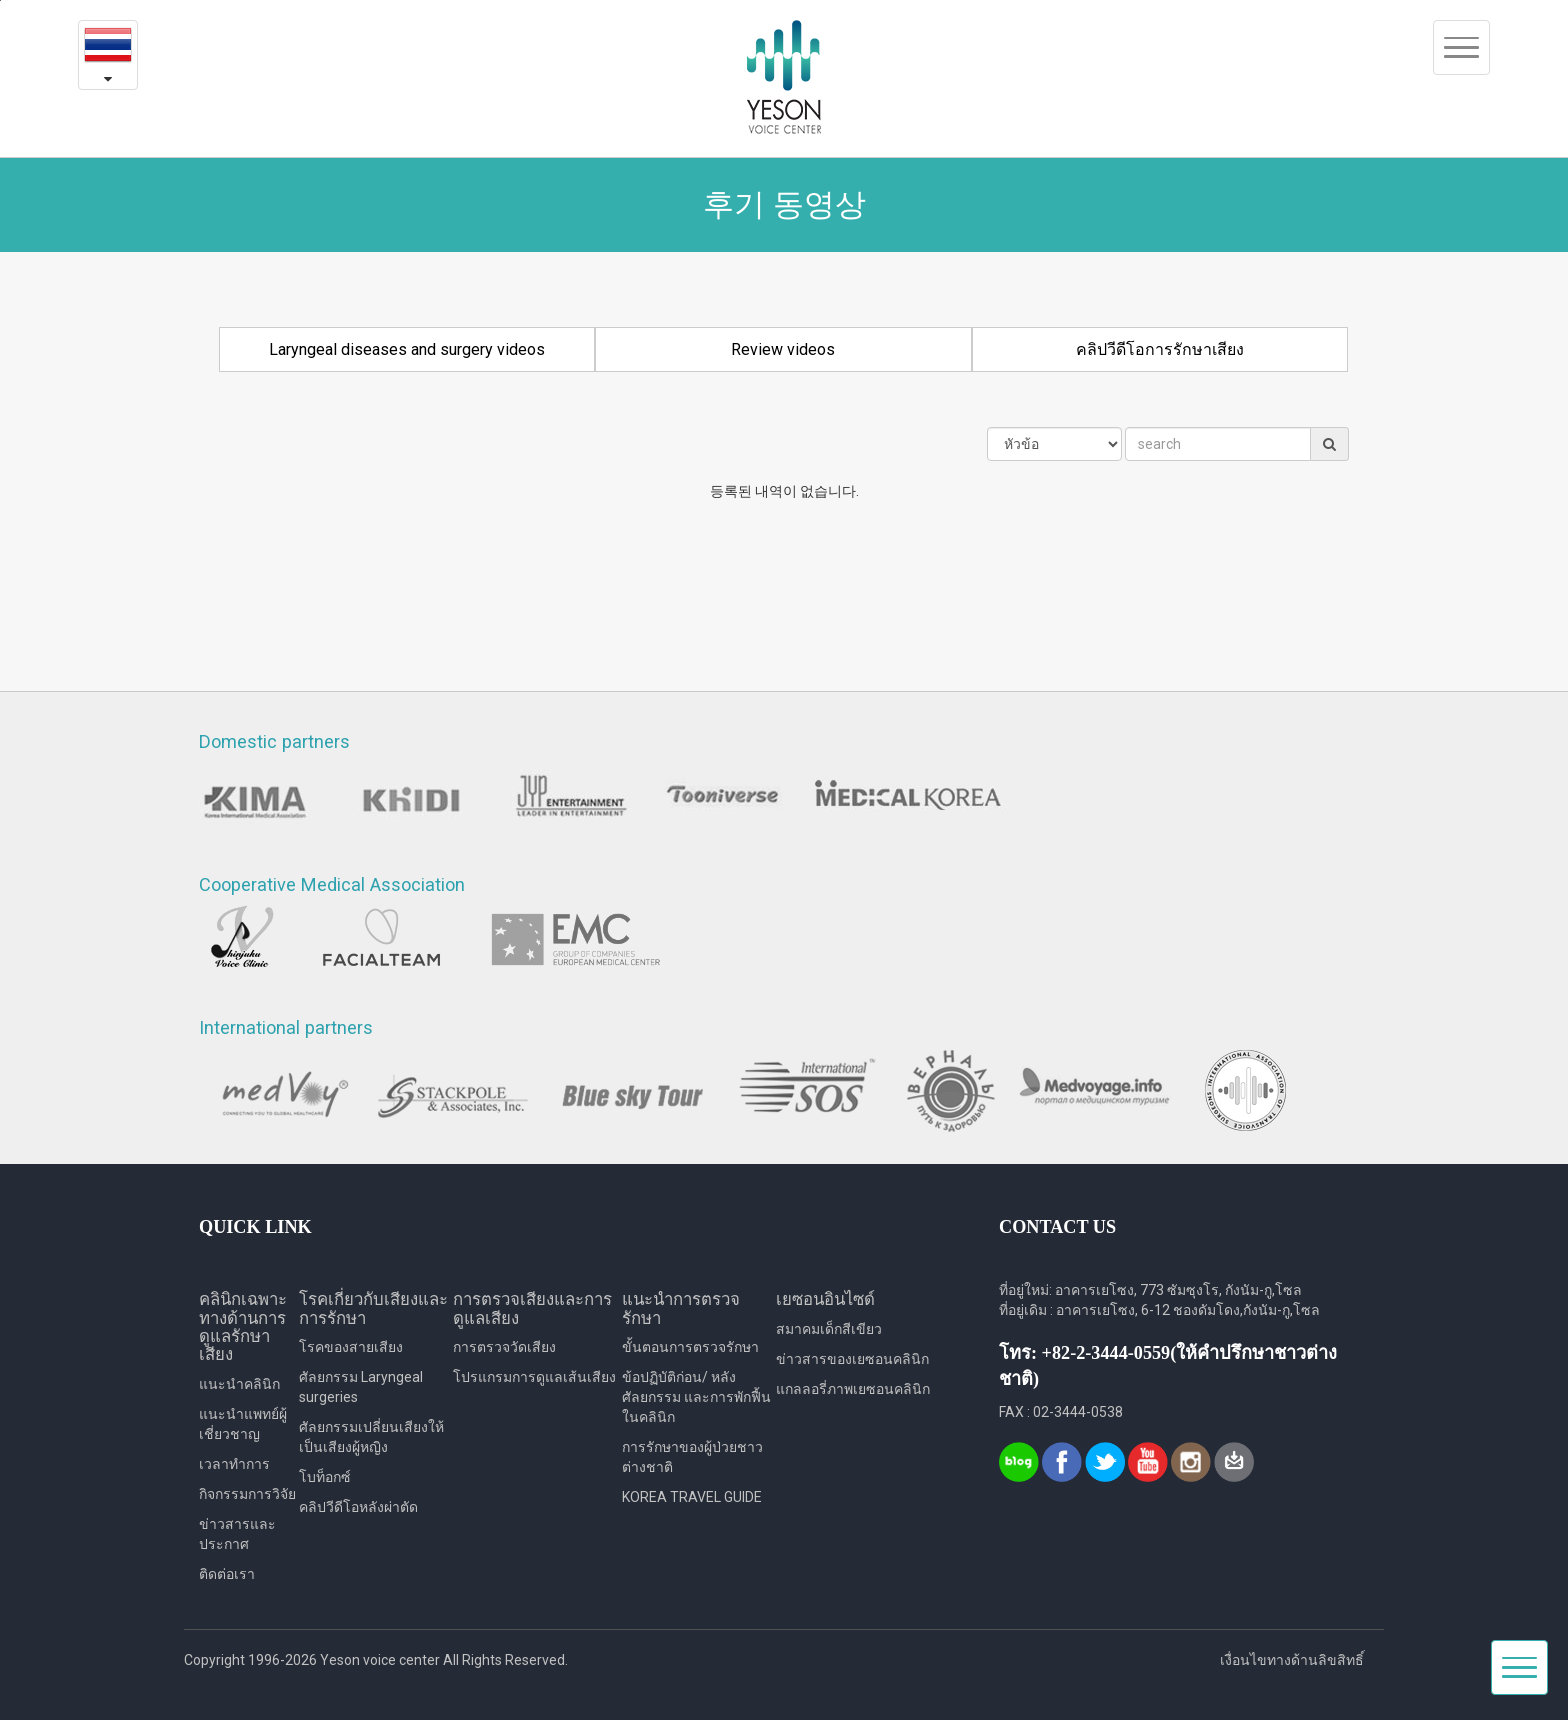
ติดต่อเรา (227, 1574)
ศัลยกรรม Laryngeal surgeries (361, 1387)
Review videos (783, 349)
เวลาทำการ (234, 1464)
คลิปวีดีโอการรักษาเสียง (1160, 349)
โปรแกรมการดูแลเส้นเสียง (534, 1377)
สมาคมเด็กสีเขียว (829, 1329)
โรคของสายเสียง (351, 1347)
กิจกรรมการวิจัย (247, 1494)
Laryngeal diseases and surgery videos (407, 349)
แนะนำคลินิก (239, 1384)
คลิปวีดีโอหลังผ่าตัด (358, 1507)
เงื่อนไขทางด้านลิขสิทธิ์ (1292, 1660)
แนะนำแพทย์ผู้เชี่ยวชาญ (243, 1424)
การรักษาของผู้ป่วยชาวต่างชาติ (692, 1457)
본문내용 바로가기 (0, 0)
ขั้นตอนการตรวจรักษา (690, 1347)
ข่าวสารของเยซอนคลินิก (852, 1359)
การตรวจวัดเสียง (504, 1347)
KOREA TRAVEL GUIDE (692, 1497)
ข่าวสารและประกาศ (237, 1534)
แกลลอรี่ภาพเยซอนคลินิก (853, 1389)
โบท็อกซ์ (325, 1477)
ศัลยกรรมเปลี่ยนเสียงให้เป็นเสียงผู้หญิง (371, 1437)
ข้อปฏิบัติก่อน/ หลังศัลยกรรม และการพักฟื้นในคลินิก (696, 1397)
